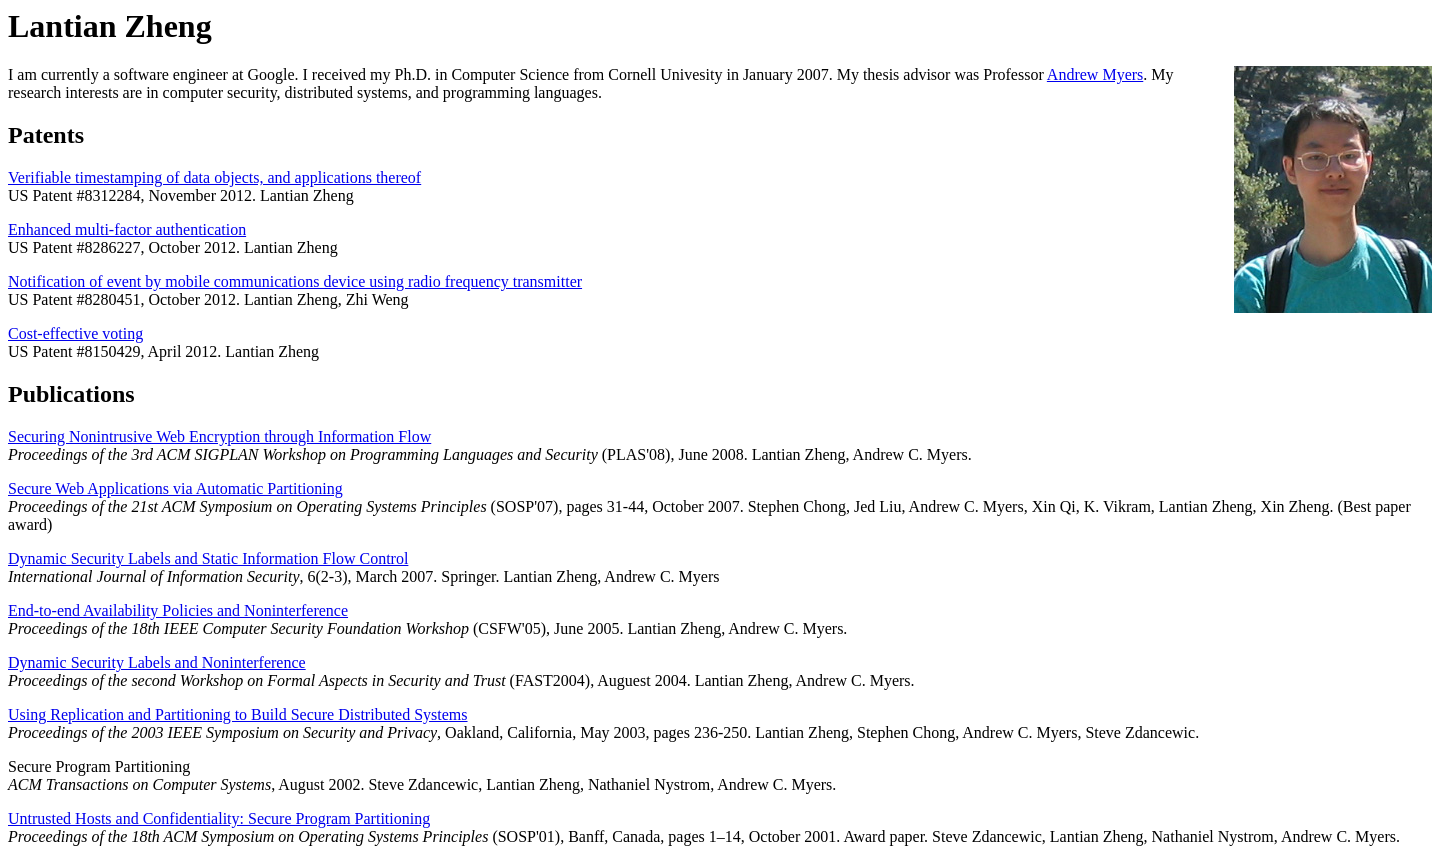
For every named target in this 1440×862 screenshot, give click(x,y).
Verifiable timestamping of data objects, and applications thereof (214, 177)
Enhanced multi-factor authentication (127, 229)
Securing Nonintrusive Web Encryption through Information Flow (219, 436)
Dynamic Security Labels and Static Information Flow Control (208, 558)
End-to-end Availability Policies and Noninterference (178, 610)
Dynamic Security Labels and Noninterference (157, 662)
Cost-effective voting (75, 333)
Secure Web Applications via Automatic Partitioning (175, 488)
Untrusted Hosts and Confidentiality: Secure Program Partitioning (219, 818)
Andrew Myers (1095, 74)
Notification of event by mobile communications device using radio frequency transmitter (295, 281)
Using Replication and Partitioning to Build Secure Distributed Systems (238, 714)
